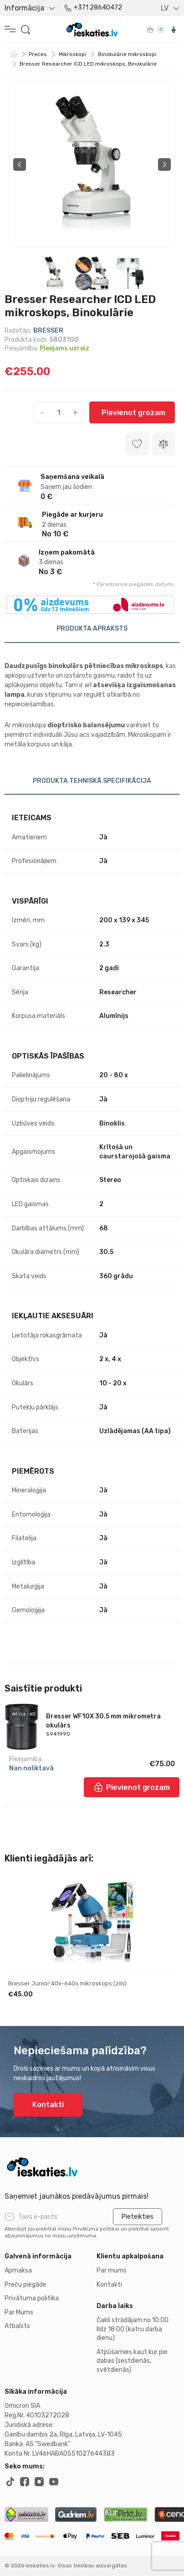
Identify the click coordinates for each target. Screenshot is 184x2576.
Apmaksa (18, 2270)
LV (165, 8)
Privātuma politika (32, 2298)
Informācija (24, 8)
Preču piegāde (25, 2284)
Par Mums (19, 2312)
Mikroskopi (72, 54)
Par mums (112, 2270)
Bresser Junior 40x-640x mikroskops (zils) (67, 1983)
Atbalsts (17, 2326)
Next (164, 164)
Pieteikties (137, 2217)
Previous (19, 164)
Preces (38, 54)
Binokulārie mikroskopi (127, 54)
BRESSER (48, 330)
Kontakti (48, 2104)
